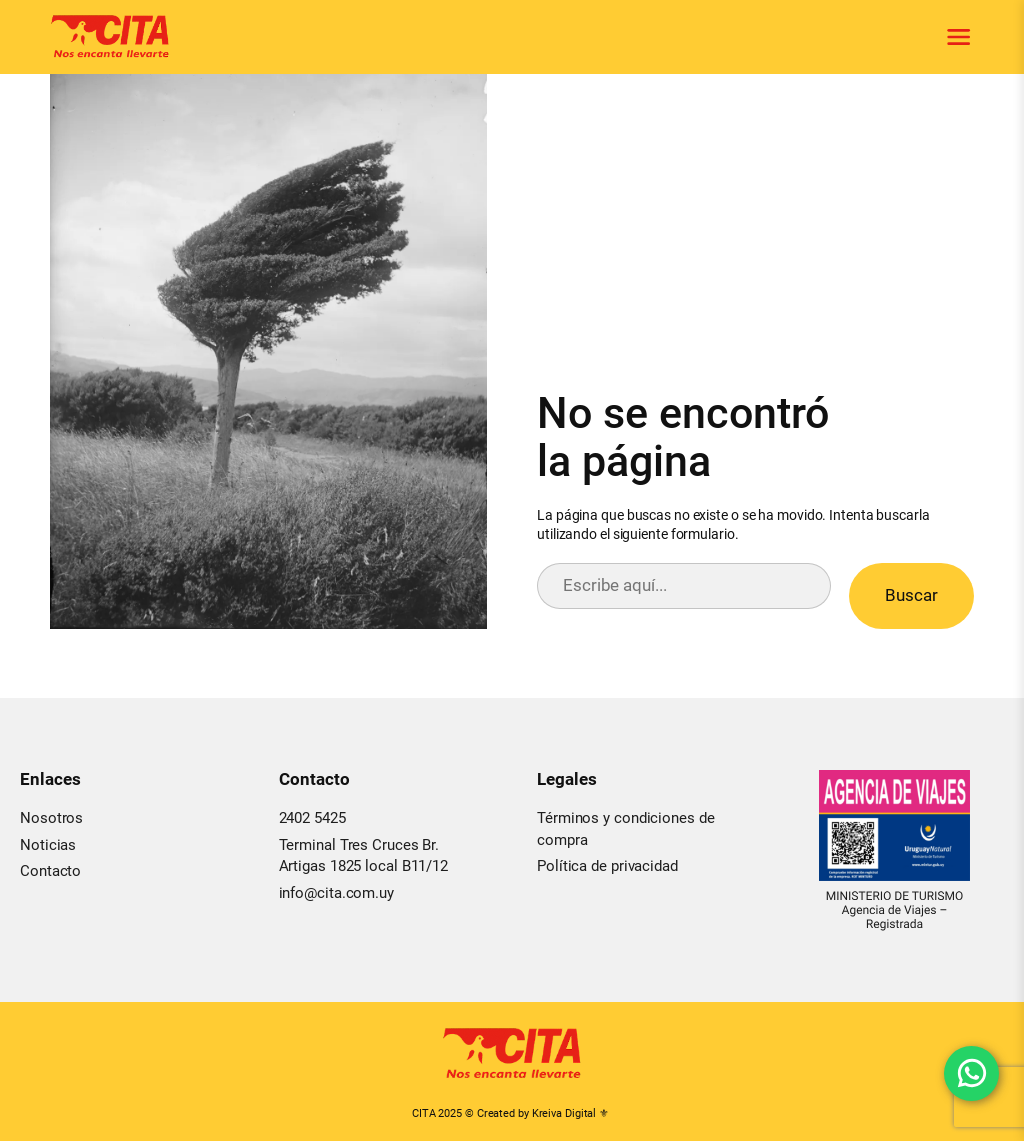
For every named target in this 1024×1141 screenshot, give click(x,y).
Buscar (911, 595)
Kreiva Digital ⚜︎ (570, 1113)
